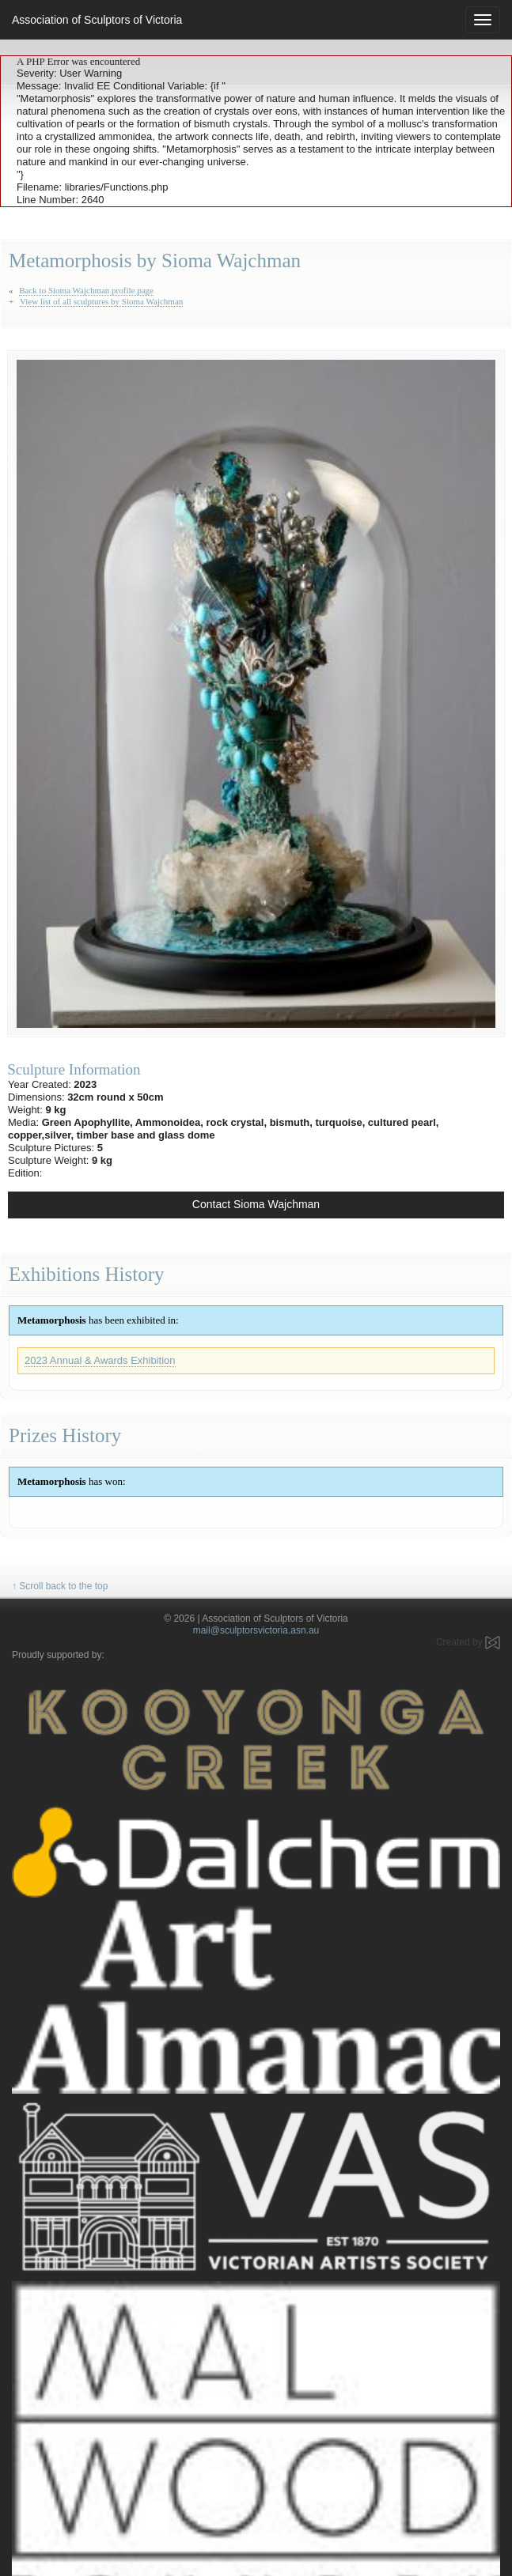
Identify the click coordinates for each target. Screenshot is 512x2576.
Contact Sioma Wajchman (256, 1204)
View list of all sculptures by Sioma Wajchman (101, 301)
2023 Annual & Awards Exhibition (100, 1360)
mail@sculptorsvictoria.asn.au (256, 1630)
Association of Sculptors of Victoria (97, 19)
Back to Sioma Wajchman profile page (86, 290)
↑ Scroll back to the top (60, 1586)
